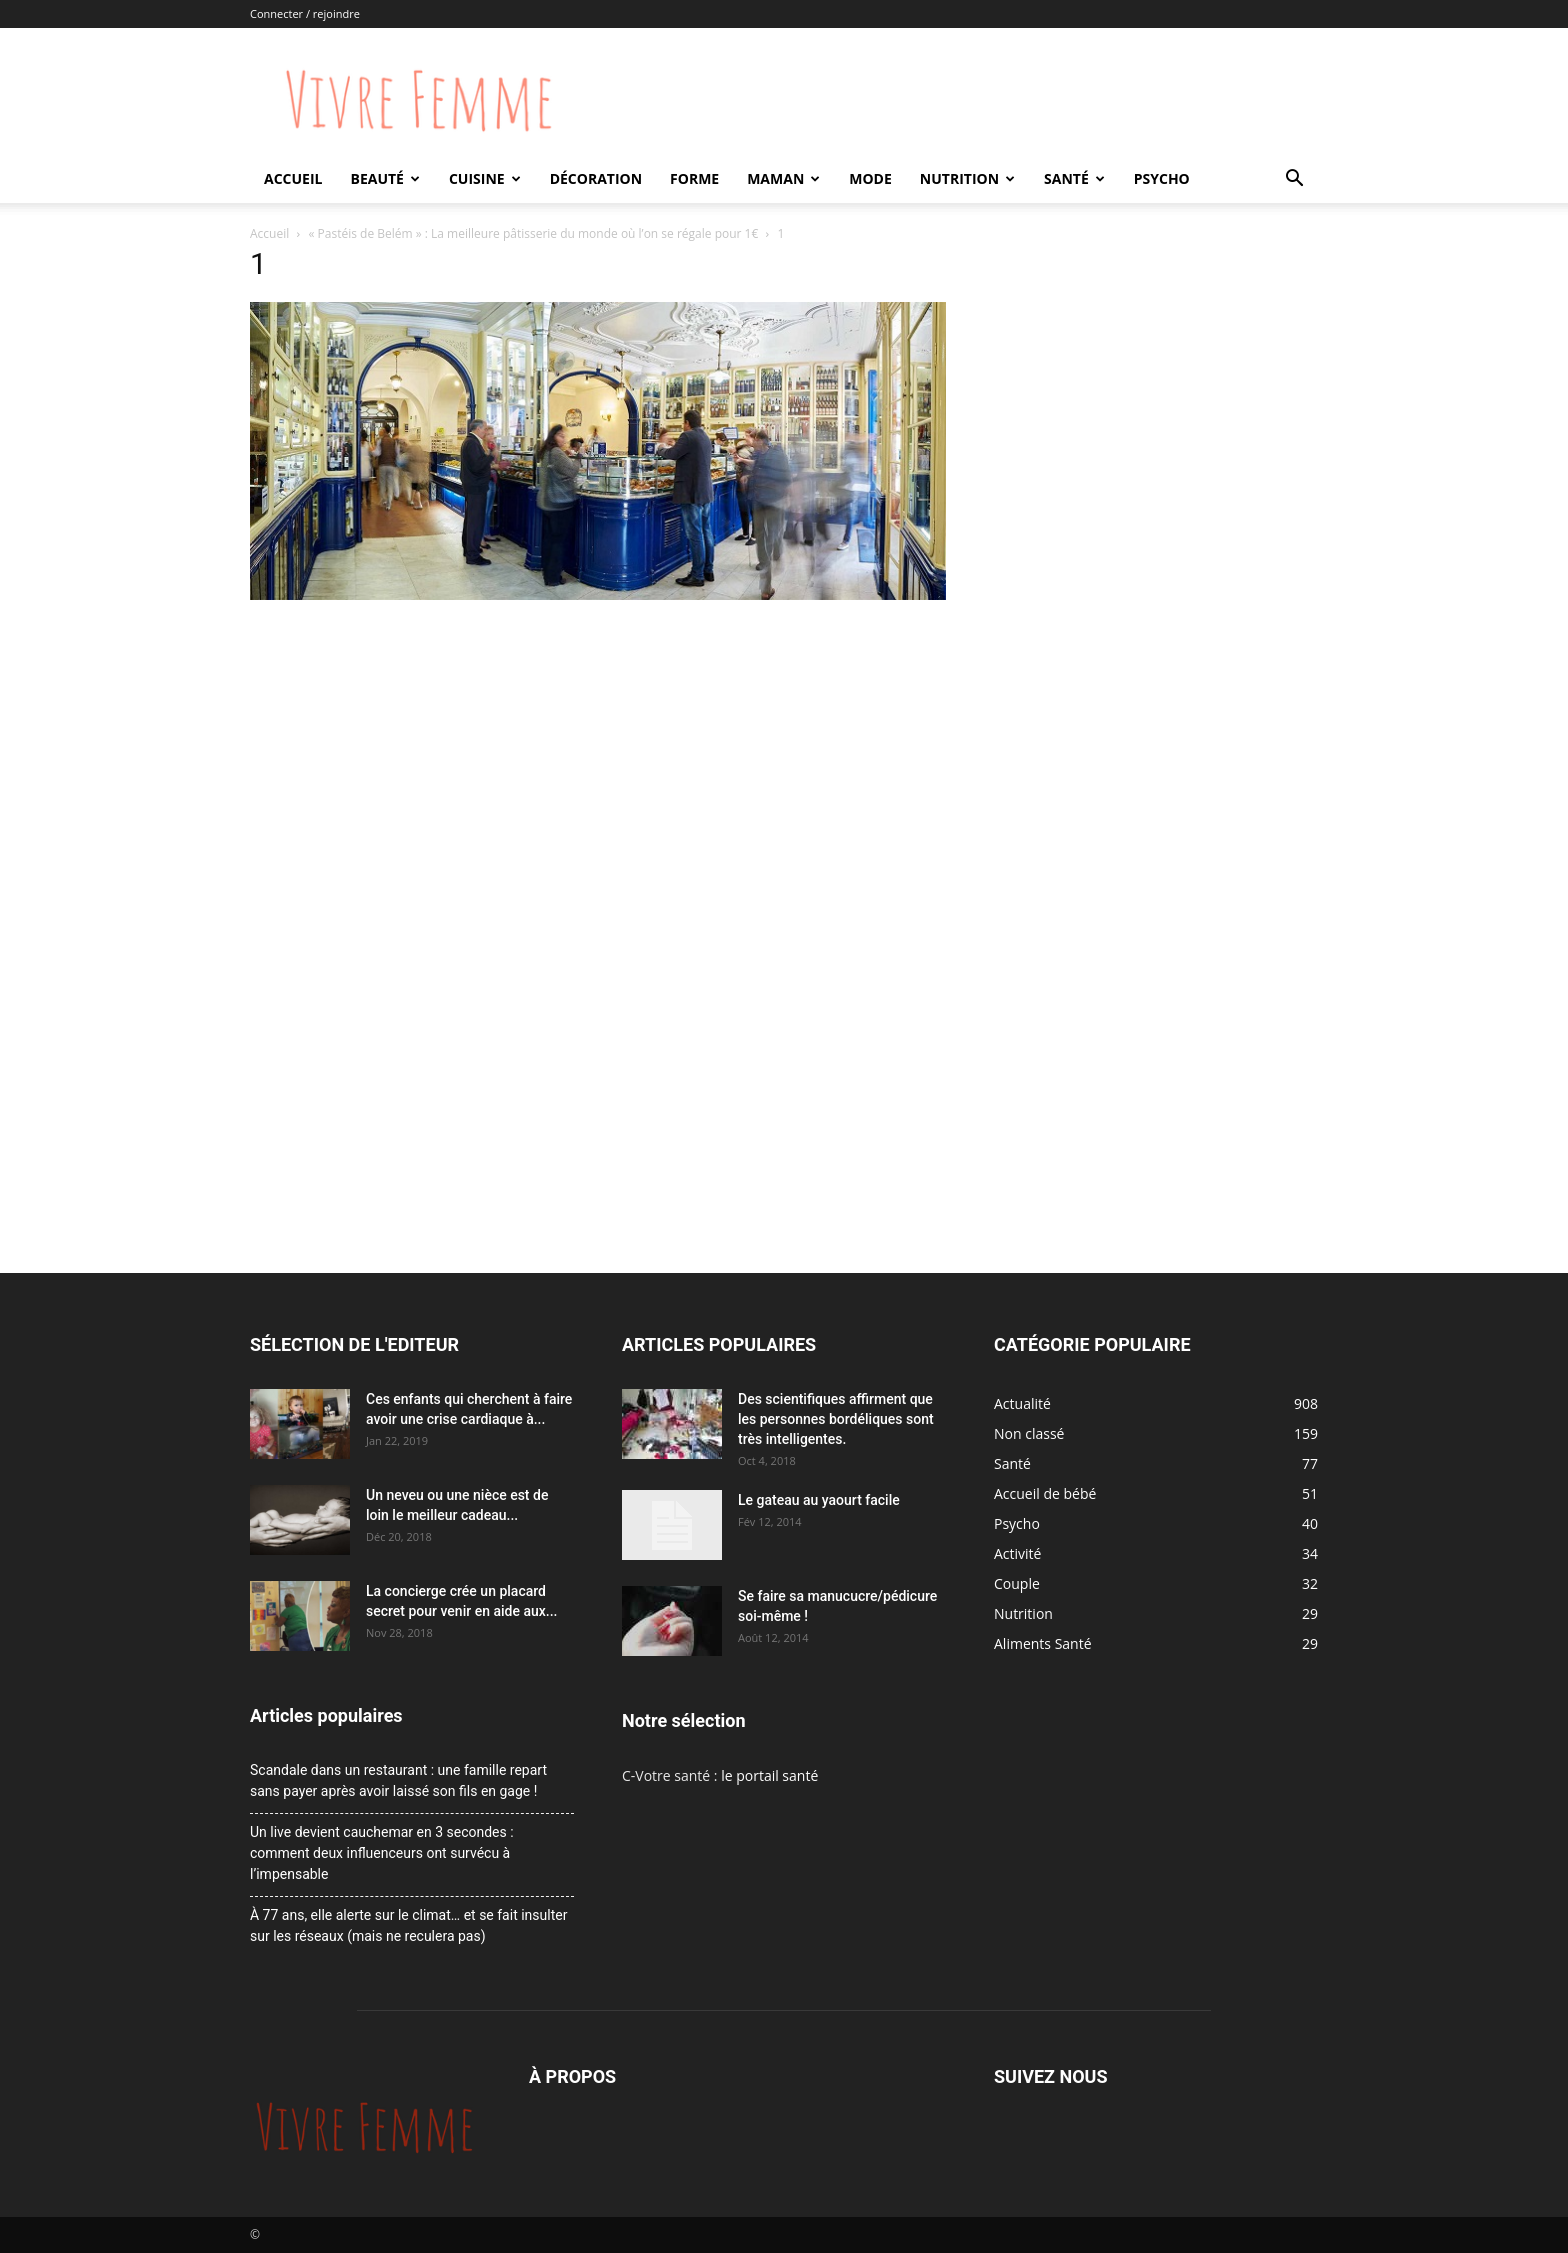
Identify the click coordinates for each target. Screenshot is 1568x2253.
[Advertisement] (598, 756)
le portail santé (769, 1775)
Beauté (384, 178)
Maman (783, 178)
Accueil (293, 178)
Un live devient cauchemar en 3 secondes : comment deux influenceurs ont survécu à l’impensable (382, 1853)
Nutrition (967, 178)
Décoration (596, 178)
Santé (1074, 178)
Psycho (1162, 178)
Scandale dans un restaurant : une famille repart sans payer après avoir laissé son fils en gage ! (398, 1780)
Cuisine (485, 178)
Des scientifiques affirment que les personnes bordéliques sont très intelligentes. (836, 1419)
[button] (1294, 180)
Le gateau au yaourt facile (819, 1500)
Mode (870, 178)
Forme (694, 178)
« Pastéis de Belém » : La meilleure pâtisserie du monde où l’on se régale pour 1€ (534, 233)
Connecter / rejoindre (305, 13)
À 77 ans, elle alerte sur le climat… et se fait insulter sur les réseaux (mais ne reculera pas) (408, 1925)
